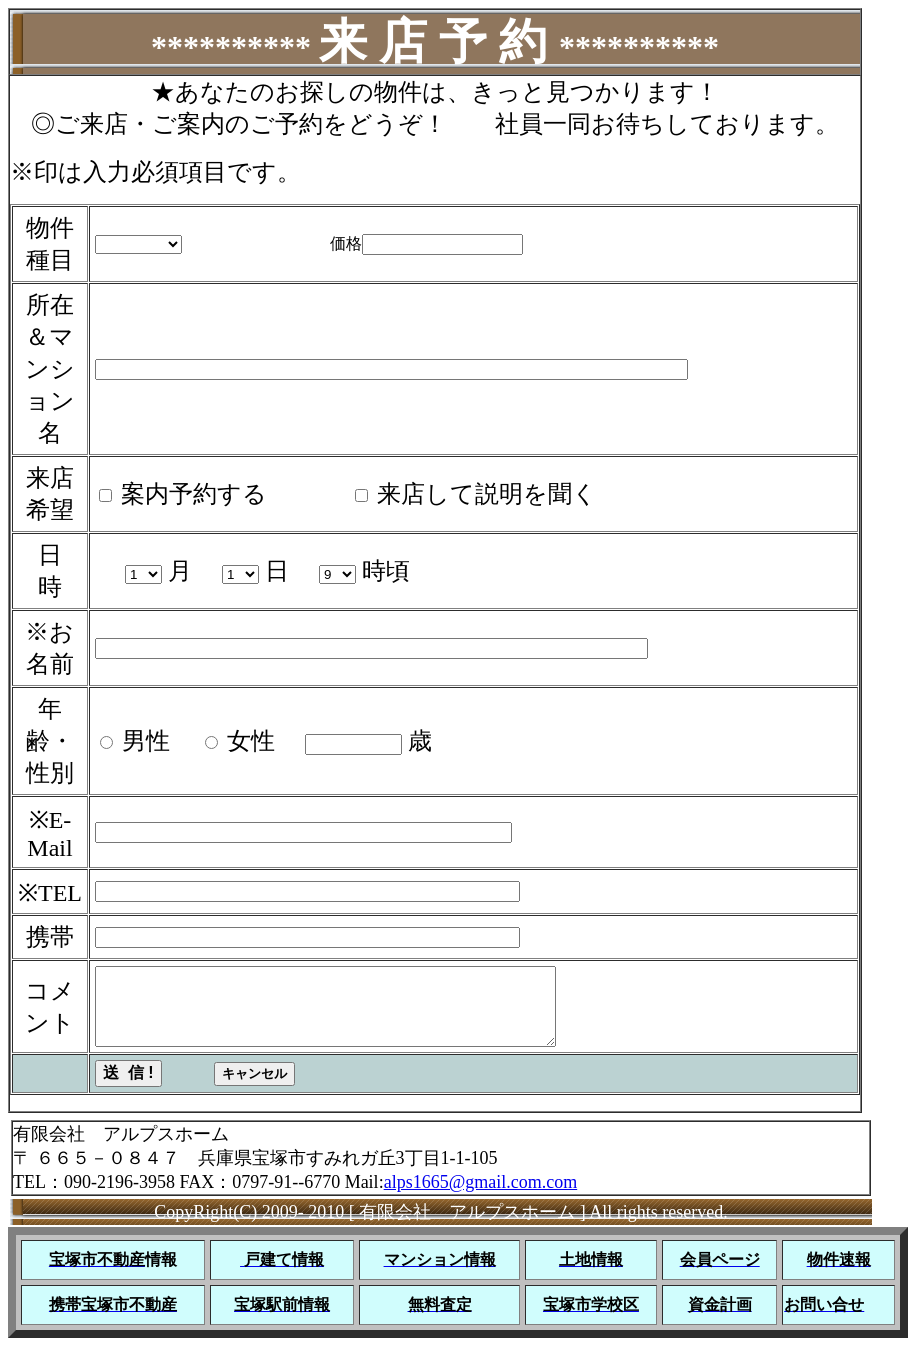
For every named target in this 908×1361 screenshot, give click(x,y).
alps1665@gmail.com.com (481, 1197)
